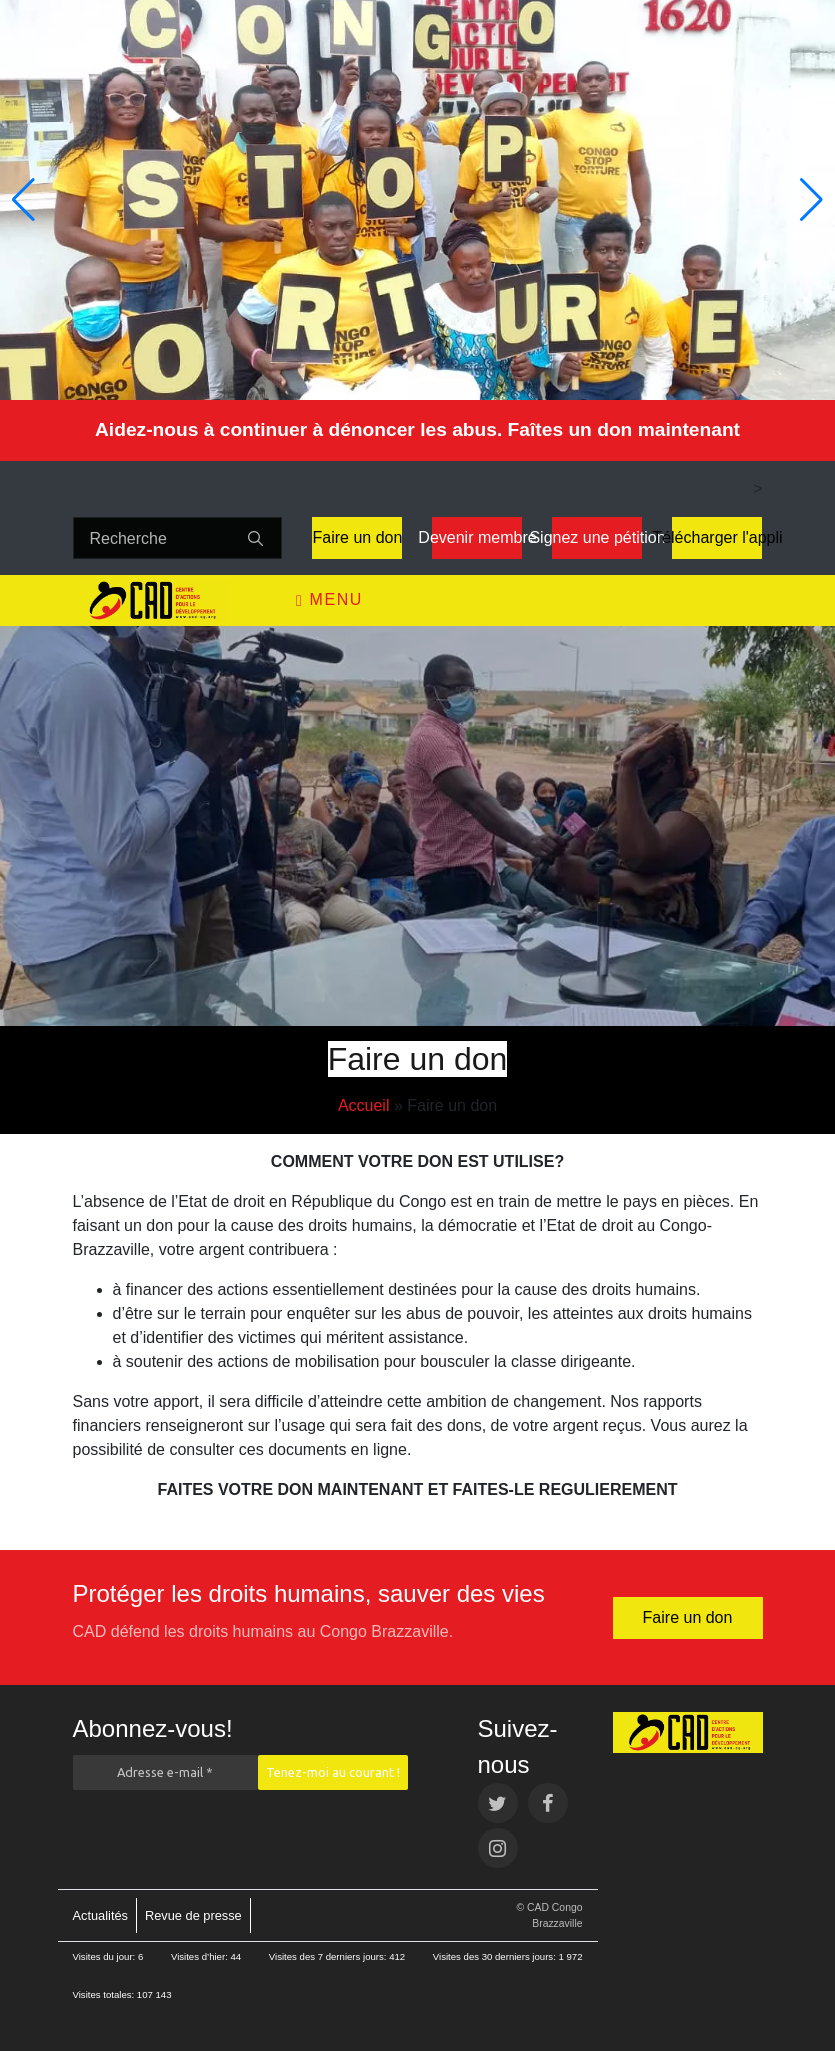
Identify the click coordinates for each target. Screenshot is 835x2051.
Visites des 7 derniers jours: (329, 1956)
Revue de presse (193, 1915)
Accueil (364, 1105)
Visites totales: (105, 1994)
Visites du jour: (105, 1956)
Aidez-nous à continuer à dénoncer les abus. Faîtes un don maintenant (417, 429)
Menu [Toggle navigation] (329, 600)
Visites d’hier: (201, 1956)
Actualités (100, 1915)
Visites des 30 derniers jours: (496, 1956)
